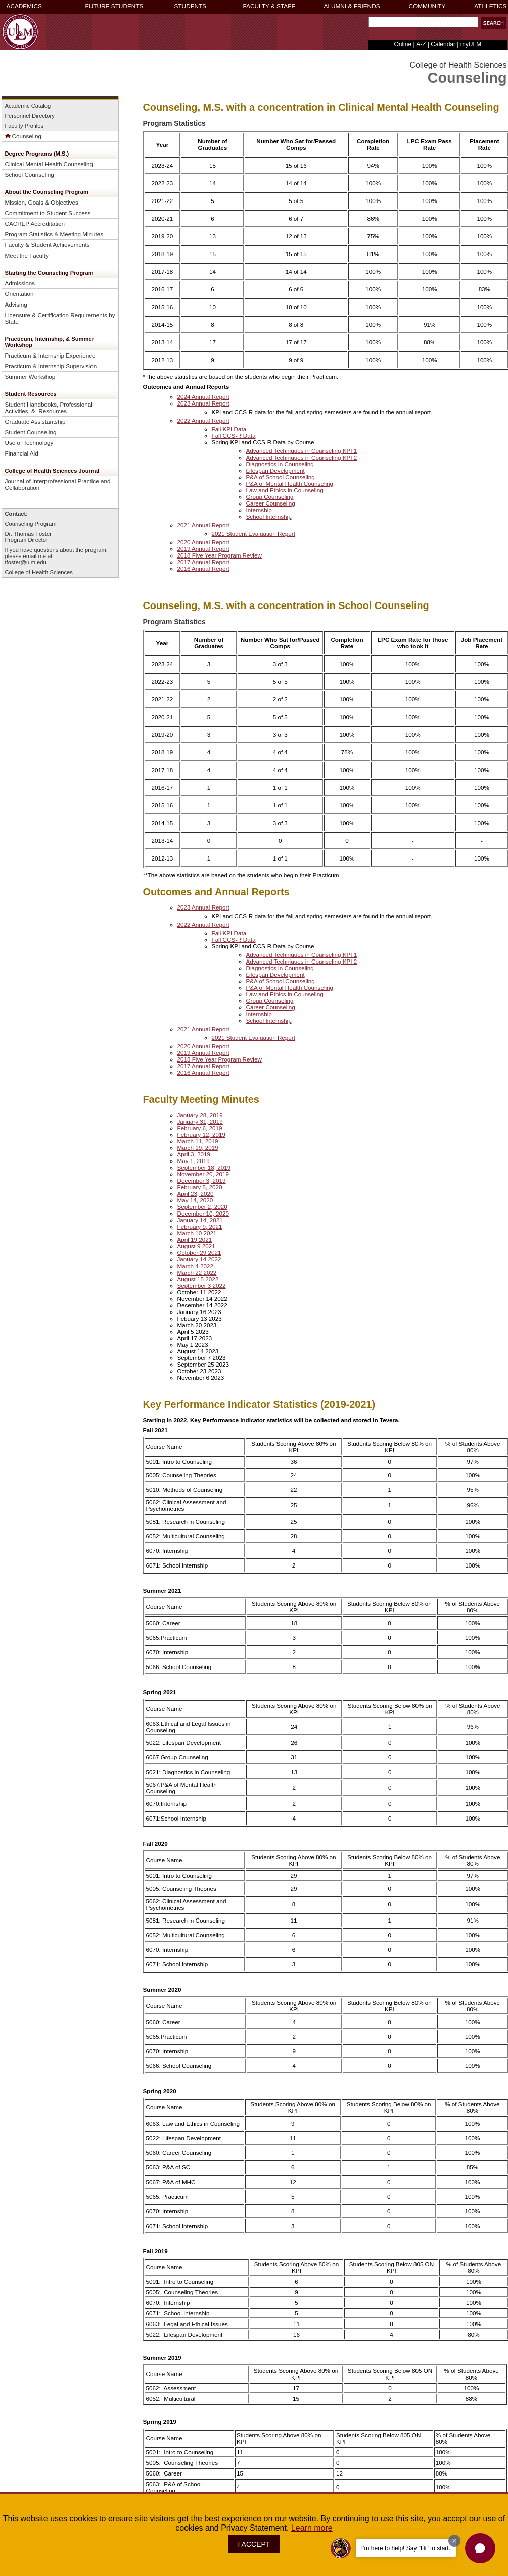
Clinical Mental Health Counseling (49, 164)
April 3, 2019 (194, 1154)
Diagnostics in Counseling (280, 464)
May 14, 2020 (195, 1200)
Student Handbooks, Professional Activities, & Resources (49, 407)
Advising (16, 304)
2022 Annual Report (203, 420)
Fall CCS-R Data (234, 435)
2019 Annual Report (203, 548)
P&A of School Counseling (280, 477)
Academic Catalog (28, 106)
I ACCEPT (254, 2544)
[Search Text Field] (423, 22)
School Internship (269, 516)
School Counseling (29, 174)
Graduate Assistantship (35, 421)
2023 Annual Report (203, 403)
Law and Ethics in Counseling (285, 490)
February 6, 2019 (199, 1128)
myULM (470, 44)
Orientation (19, 293)
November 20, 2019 (203, 1174)
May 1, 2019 (193, 1160)
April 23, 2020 (195, 1193)
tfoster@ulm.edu (26, 562)
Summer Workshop (30, 376)
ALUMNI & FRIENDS (352, 6)
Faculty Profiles (24, 126)
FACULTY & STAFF (269, 6)
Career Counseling (270, 503)
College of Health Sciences (39, 572)
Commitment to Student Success (48, 213)
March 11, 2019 (197, 1141)
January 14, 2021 (200, 1220)
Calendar (443, 44)
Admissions (20, 283)
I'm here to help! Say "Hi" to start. (405, 2548)
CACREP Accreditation (35, 223)
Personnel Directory (30, 116)
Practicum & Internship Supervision (51, 366)
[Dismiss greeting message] (454, 2541)
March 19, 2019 (197, 1147)
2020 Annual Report (203, 542)
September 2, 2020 (202, 1206)
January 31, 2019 (200, 1121)
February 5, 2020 (199, 1187)
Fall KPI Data (229, 429)
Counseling (23, 136)
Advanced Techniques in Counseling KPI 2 (301, 457)
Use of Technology (29, 442)
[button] (494, 23)
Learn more (312, 2527)
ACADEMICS (24, 6)
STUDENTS (190, 6)
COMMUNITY (427, 6)
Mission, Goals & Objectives (41, 202)
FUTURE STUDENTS (114, 6)
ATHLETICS (490, 6)
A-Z (421, 44)
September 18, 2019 (204, 1167)
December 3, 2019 (201, 1180)
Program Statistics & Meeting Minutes (54, 234)
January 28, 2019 (200, 1115)
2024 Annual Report (203, 396)
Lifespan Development (275, 470)
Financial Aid (21, 453)
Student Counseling (31, 432)
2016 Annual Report (203, 568)
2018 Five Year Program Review (219, 555)
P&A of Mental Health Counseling (290, 483)
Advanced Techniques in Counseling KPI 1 (301, 450)
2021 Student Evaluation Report (253, 533)
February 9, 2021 (199, 1226)
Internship (259, 510)
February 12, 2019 (201, 1134)
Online (402, 44)
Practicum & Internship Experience (50, 355)
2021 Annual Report (203, 525)
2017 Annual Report (203, 562)
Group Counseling (270, 496)
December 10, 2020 (203, 1213)
